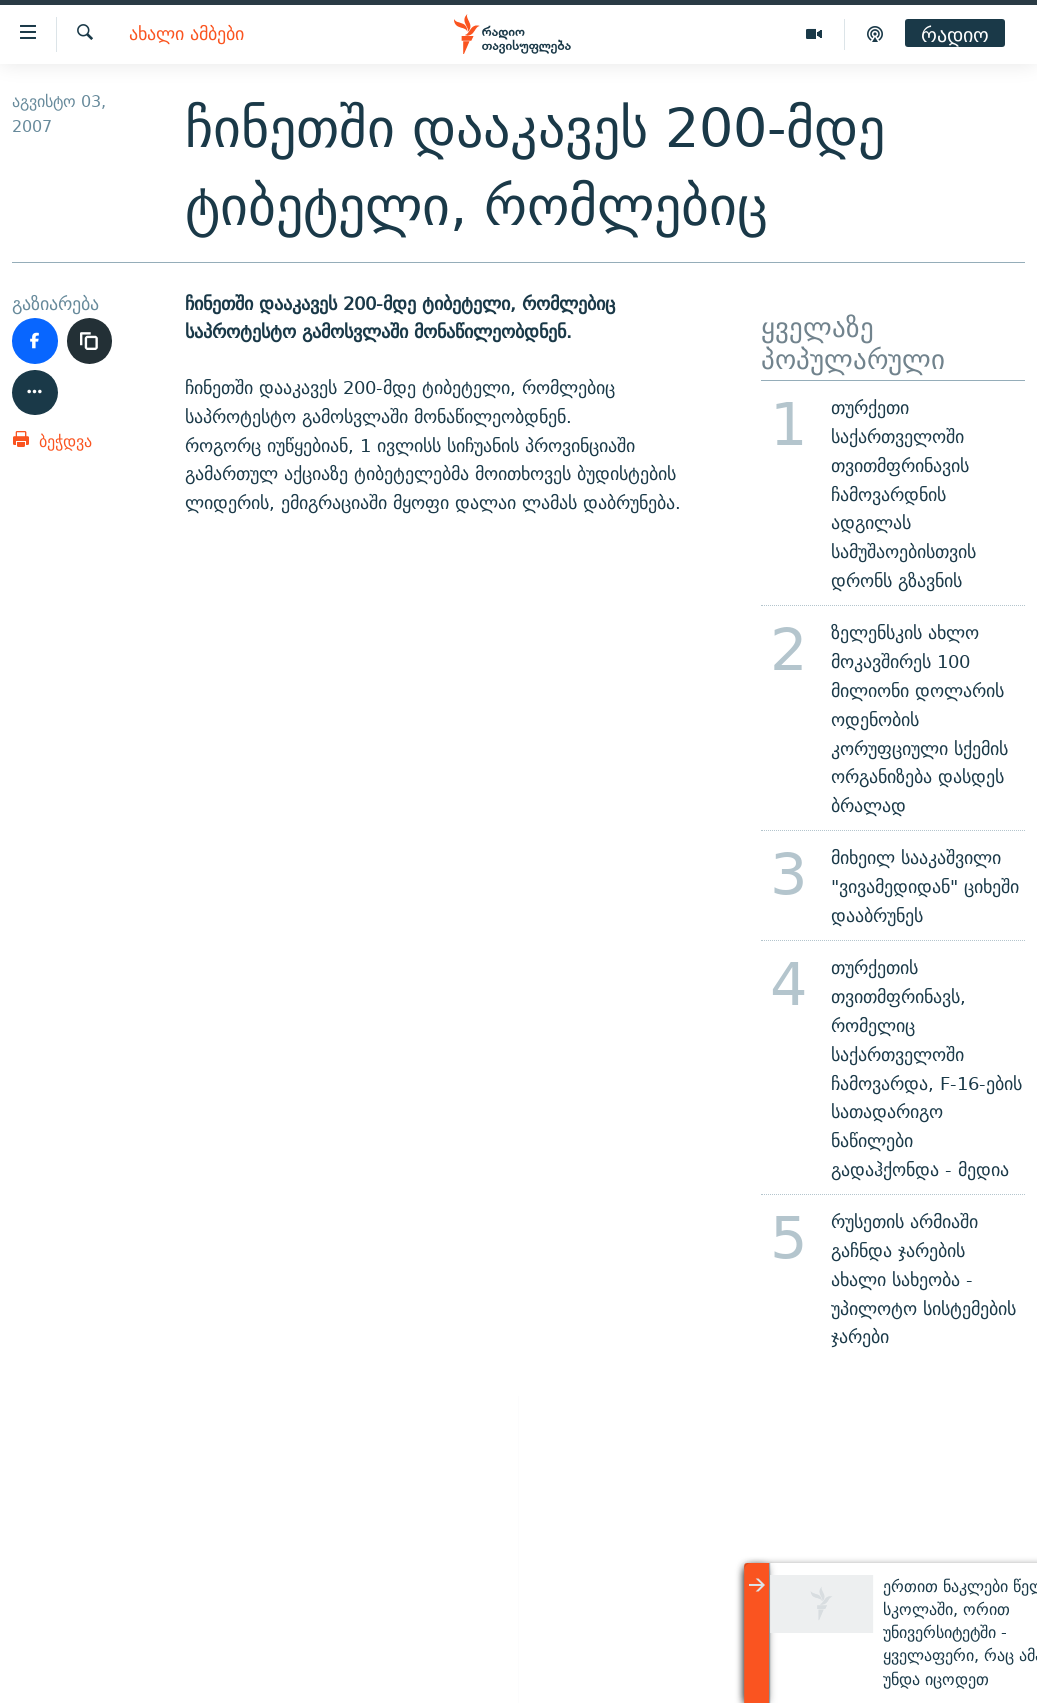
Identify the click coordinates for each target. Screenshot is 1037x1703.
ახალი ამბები (186, 34)
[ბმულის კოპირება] (90, 341)
